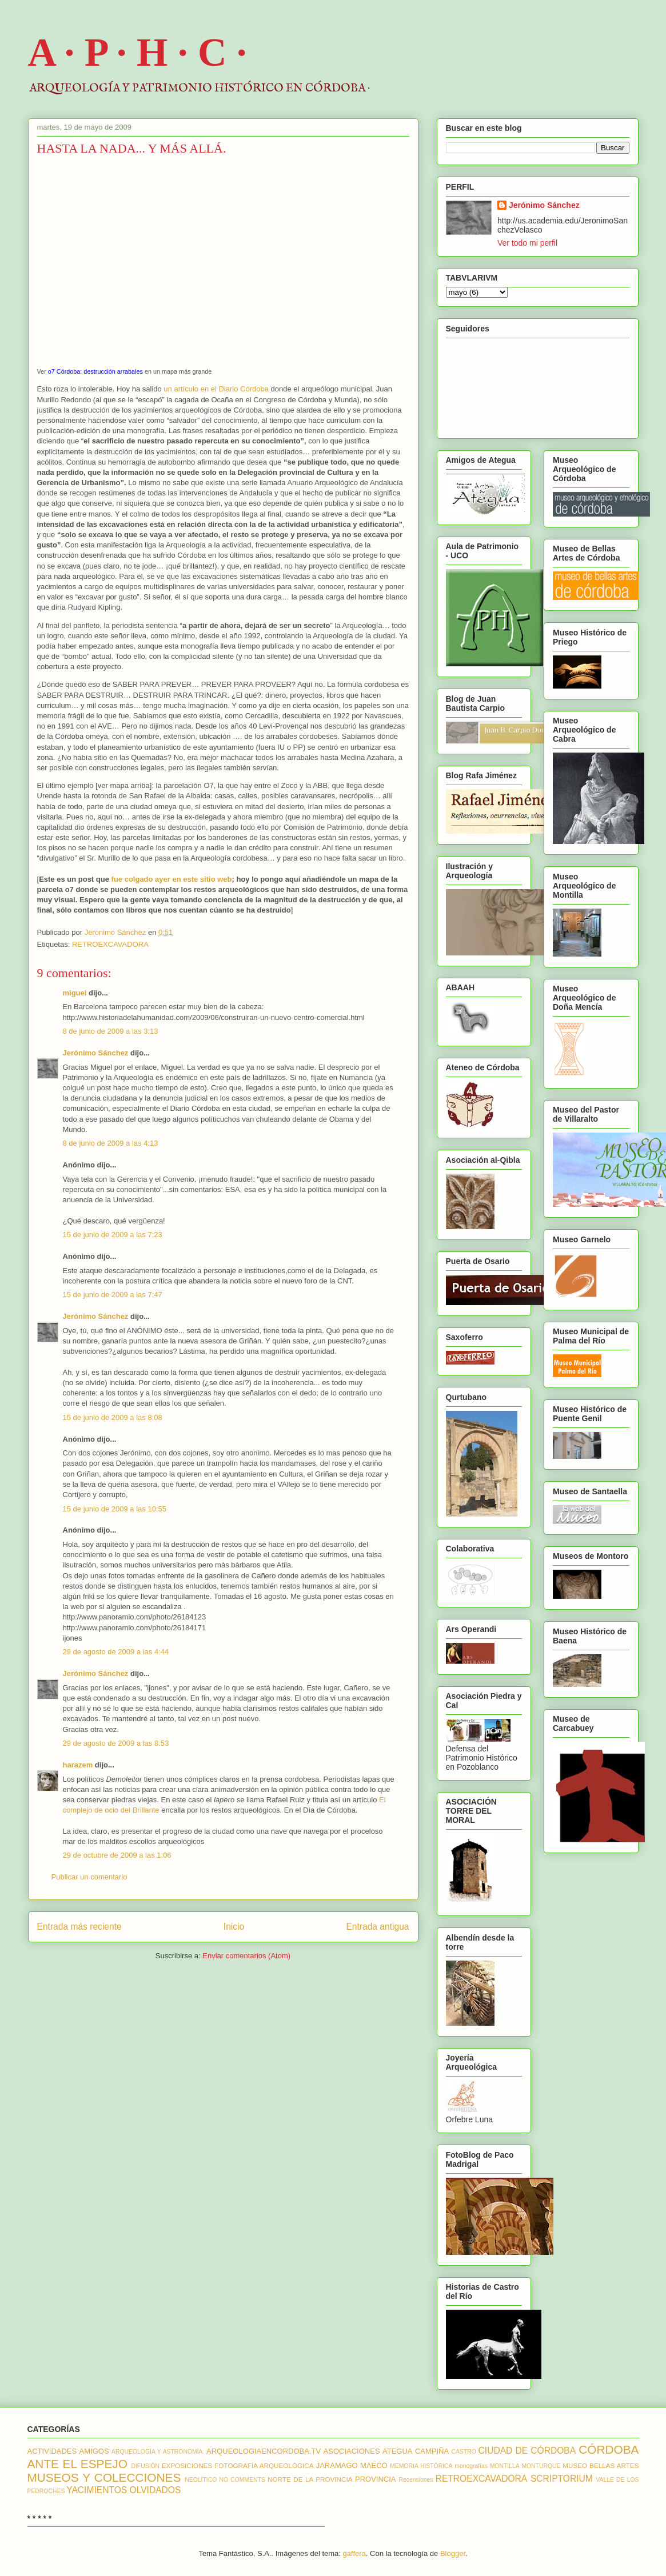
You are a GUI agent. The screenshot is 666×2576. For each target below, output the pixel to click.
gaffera (354, 2553)
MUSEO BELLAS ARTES (601, 2465)
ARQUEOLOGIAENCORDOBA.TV (263, 2451)
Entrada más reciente (79, 1926)
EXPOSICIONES (187, 2465)
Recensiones (415, 2480)
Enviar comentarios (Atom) (246, 1955)
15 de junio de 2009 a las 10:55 (114, 1509)
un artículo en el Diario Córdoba (216, 389)
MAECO (374, 2465)
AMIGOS (94, 2451)
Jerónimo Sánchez (96, 1053)
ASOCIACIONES (352, 2451)
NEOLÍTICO (201, 2480)
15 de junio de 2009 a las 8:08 (112, 1417)
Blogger (452, 2553)
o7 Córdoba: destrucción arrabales (95, 371)
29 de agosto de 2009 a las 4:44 (116, 1651)
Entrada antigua (377, 1926)
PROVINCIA (375, 2479)
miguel (75, 993)
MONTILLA (505, 2466)
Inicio (234, 1926)
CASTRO (464, 2452)
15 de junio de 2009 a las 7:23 (112, 1234)
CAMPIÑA (432, 2451)
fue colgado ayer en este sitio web (170, 879)
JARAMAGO (337, 2465)
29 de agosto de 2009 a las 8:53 (116, 1743)
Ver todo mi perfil (527, 242)
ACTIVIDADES (52, 2451)
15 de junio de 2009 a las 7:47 (112, 1294)
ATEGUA (397, 2451)
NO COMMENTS (242, 2480)
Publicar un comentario (89, 1877)
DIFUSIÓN (145, 2466)
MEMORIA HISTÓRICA (421, 2466)
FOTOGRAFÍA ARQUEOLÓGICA (263, 2465)
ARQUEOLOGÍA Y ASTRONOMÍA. (157, 2452)
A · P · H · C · (137, 52)
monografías (471, 2466)
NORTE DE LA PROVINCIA (310, 2479)
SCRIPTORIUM (562, 2478)
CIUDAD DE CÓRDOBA (527, 2450)
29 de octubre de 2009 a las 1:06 (117, 1855)
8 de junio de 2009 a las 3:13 (110, 1031)
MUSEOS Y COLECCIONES (104, 2477)
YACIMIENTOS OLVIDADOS (123, 2490)
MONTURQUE (540, 2466)
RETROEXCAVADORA (110, 944)
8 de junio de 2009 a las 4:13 (110, 1143)
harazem (78, 1765)
